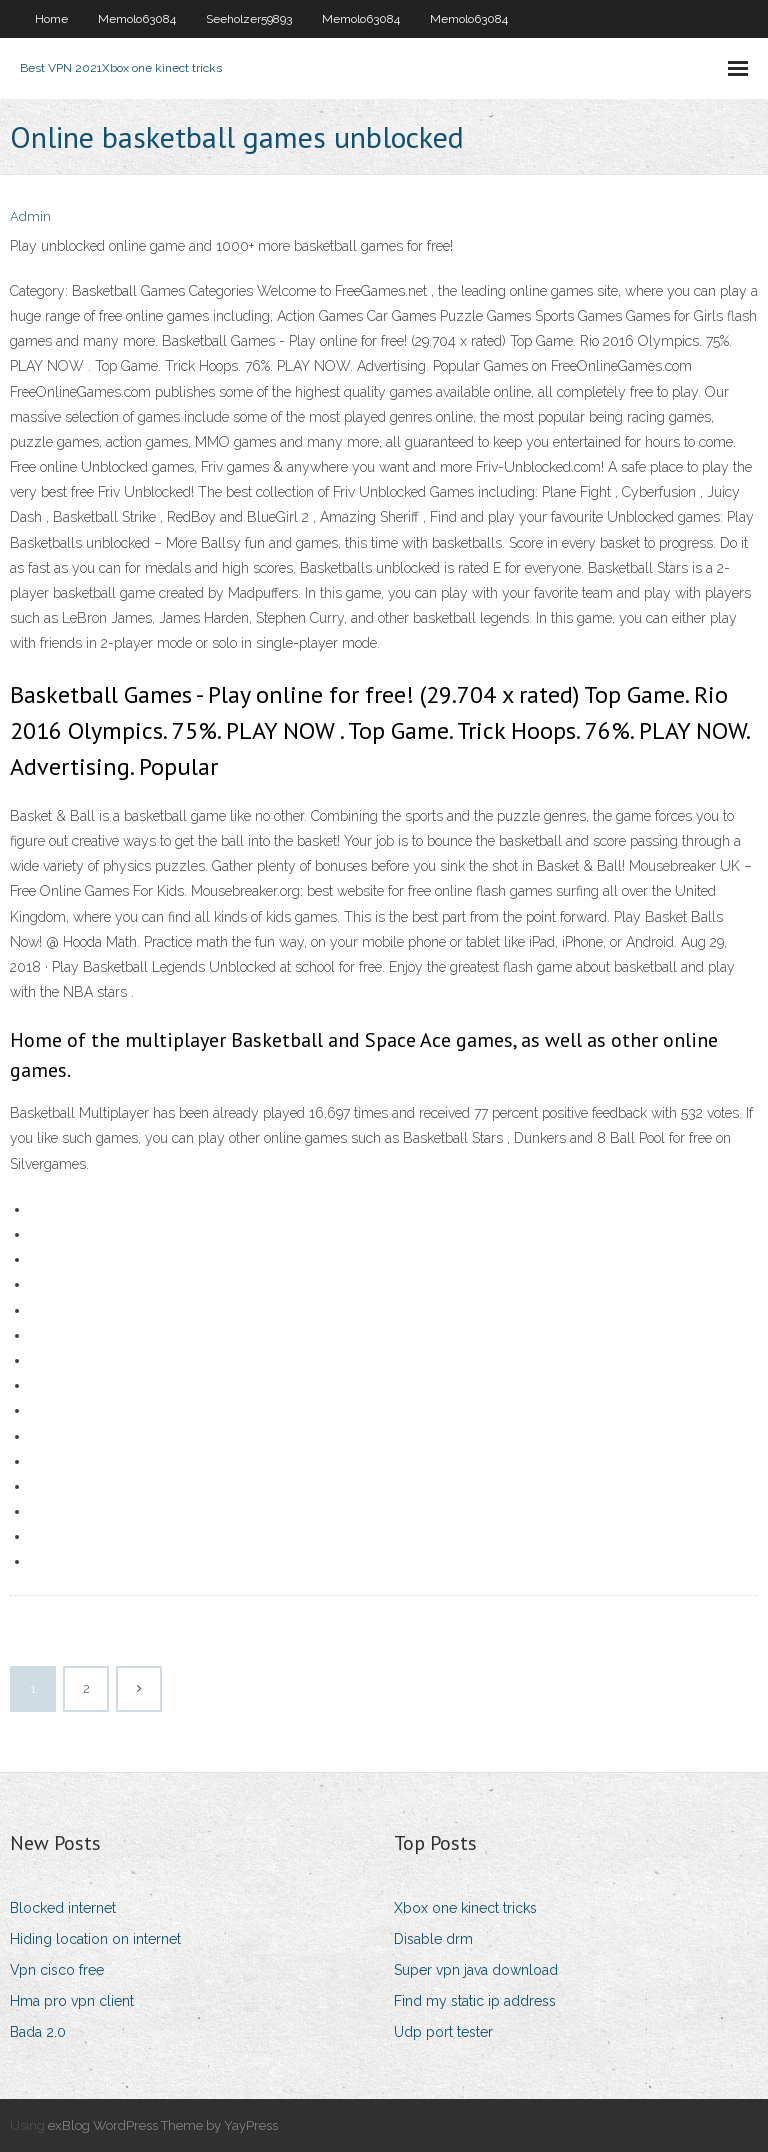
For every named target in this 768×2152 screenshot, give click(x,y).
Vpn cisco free (57, 1970)
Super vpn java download (476, 1970)
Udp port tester (443, 2032)
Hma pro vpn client (72, 2001)
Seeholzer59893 (249, 19)
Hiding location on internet (95, 1939)
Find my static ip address (475, 2001)
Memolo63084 (137, 19)
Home (51, 19)
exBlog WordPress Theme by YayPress (163, 2125)
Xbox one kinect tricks (465, 1908)
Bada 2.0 (38, 2032)
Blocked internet (63, 1908)
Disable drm (433, 1939)
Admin (30, 216)
